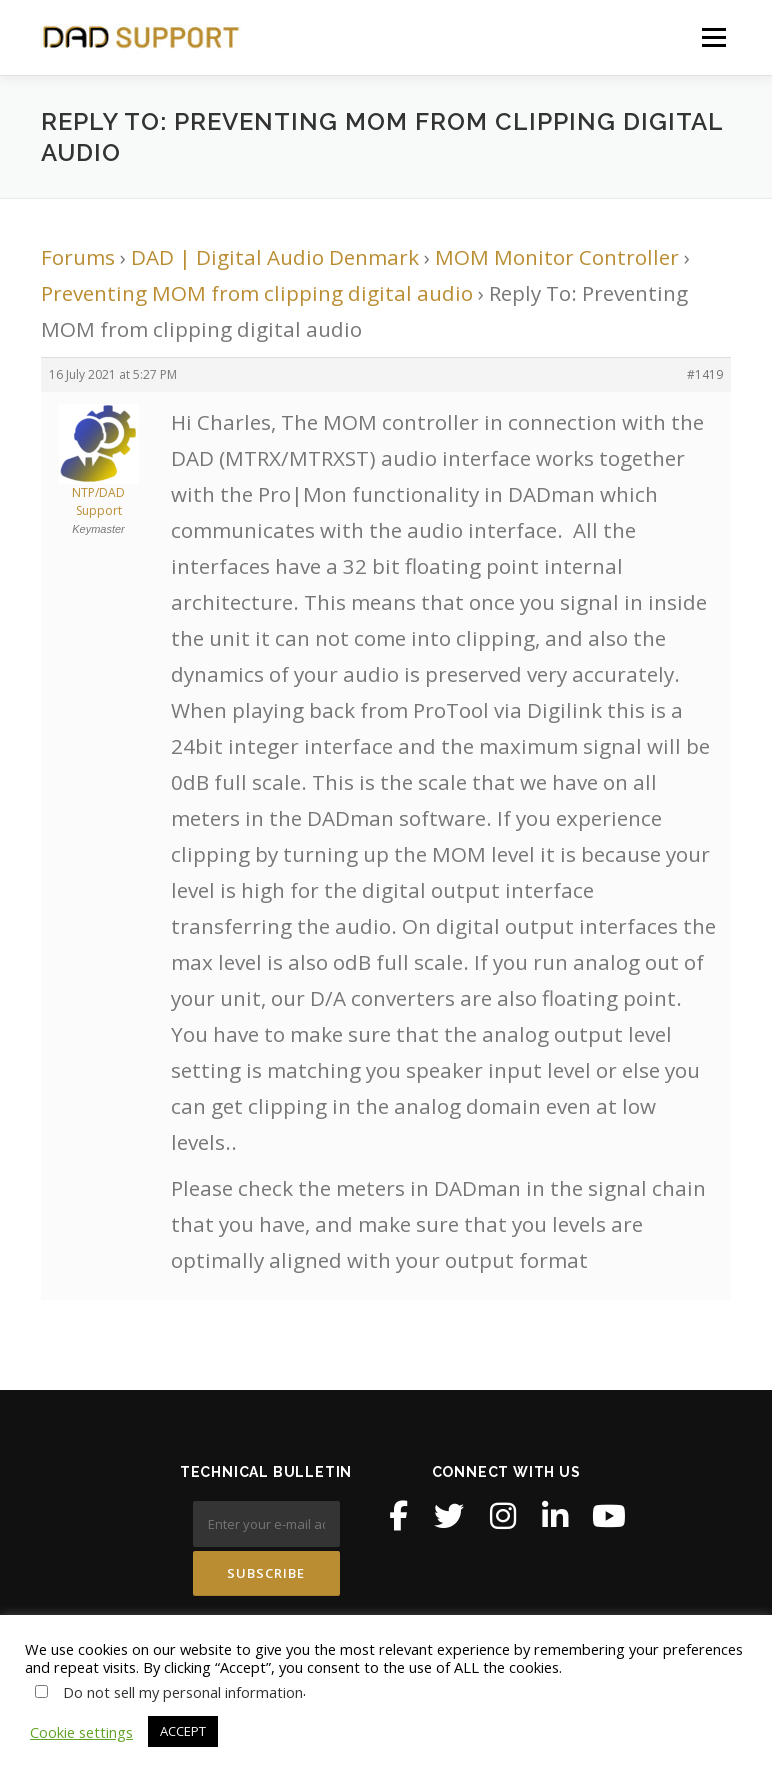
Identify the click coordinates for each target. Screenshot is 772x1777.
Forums (78, 257)
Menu (713, 37)
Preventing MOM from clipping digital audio (257, 293)
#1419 (705, 374)
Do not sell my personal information (183, 1692)
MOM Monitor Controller (557, 257)
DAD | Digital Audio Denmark (275, 257)
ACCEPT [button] (183, 1731)
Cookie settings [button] (81, 1732)
